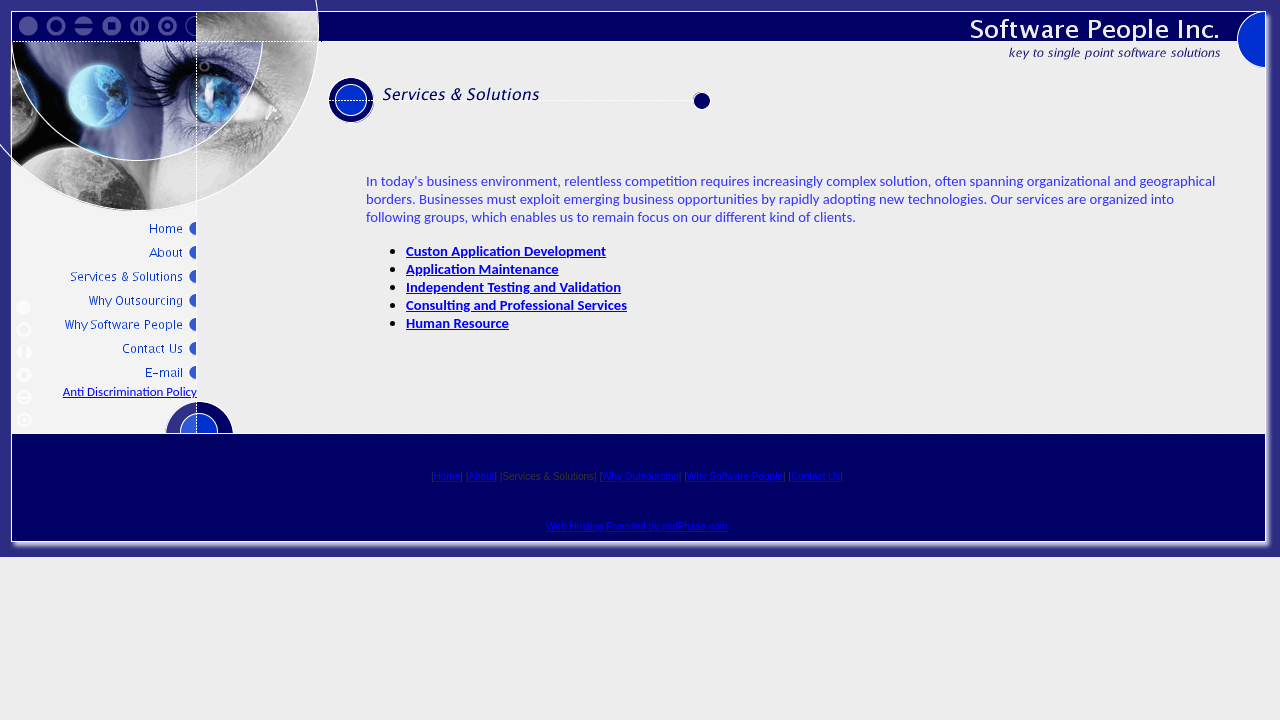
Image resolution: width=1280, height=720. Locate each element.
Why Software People (735, 476)
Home (447, 476)
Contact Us (815, 476)
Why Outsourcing (640, 476)
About (481, 476)
